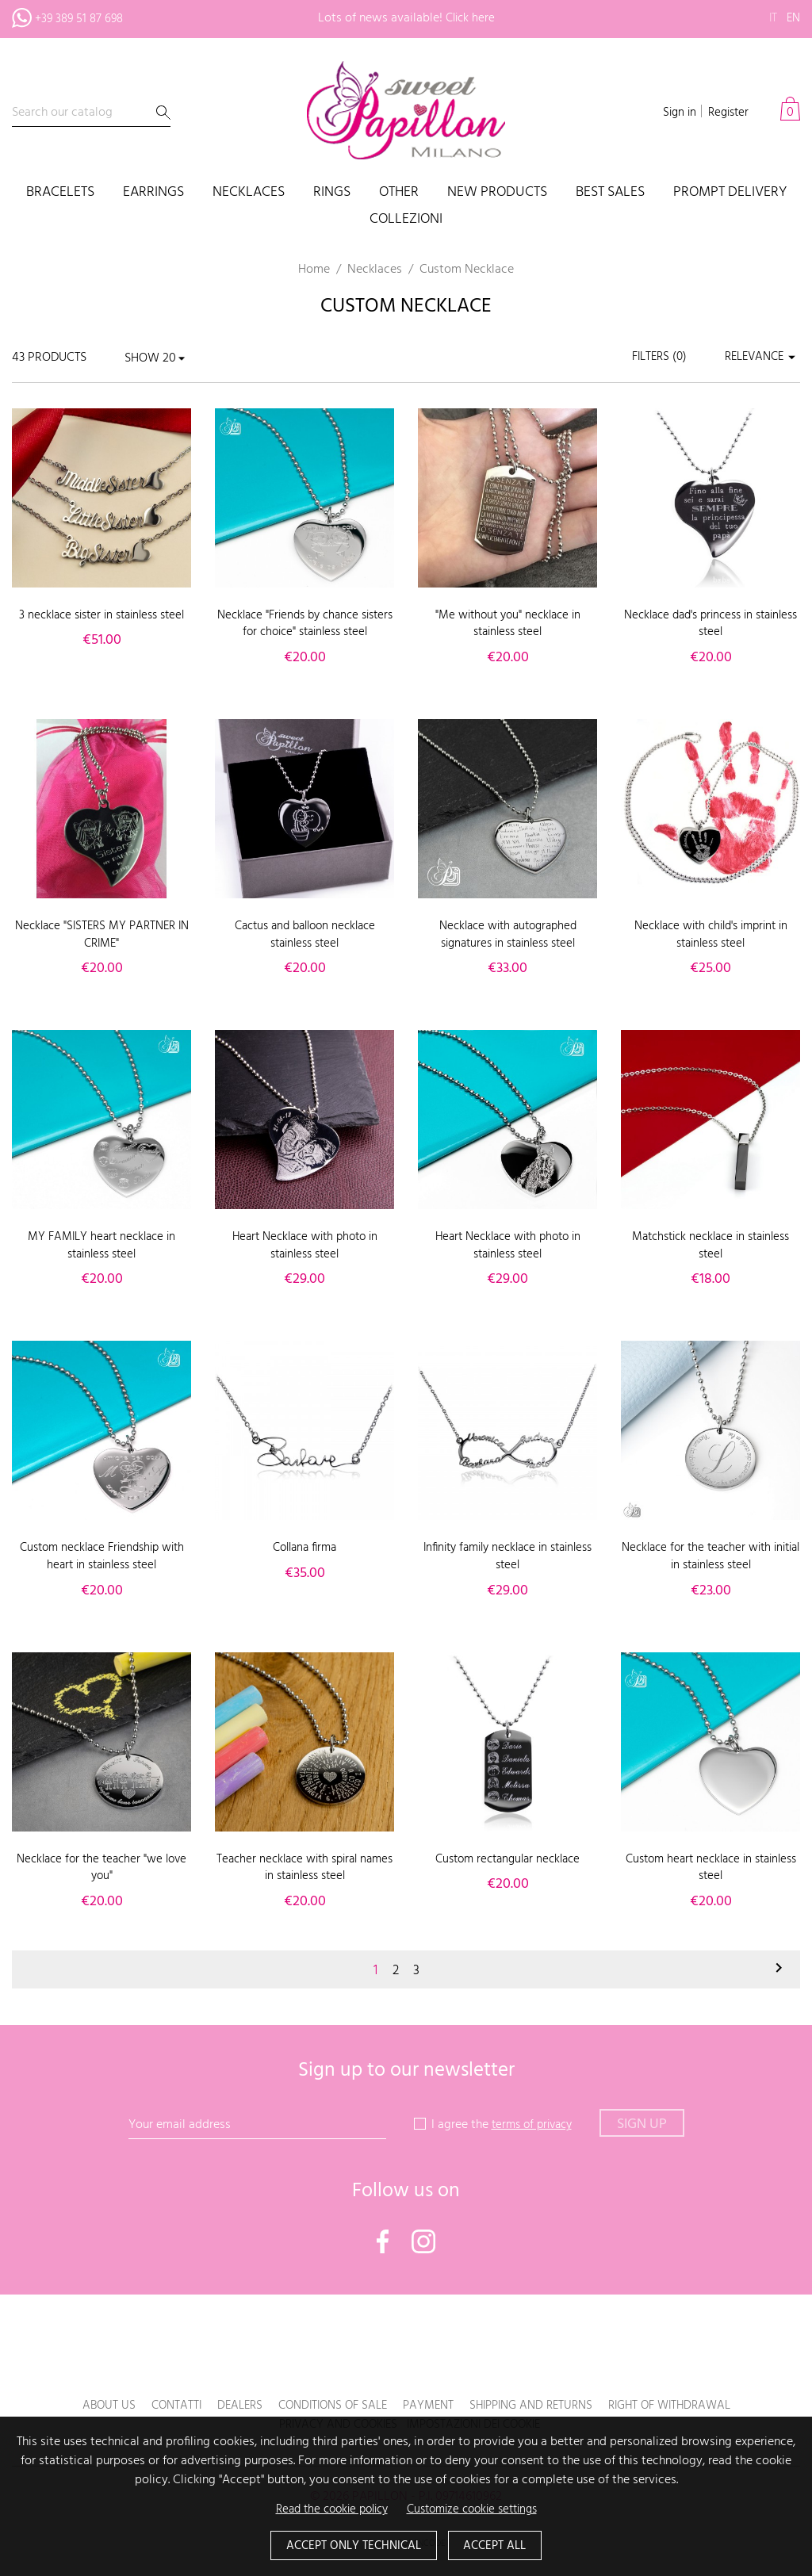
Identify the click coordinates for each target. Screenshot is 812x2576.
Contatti (159, 2405)
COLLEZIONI (406, 220)
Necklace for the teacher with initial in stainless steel (711, 1556)
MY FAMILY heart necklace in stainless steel (101, 1246)
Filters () (650, 357)
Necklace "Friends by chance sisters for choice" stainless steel (304, 624)
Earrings (153, 193)
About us (90, 2405)
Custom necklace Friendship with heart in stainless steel (102, 1556)
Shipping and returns (535, 2405)
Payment (427, 2405)
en (792, 18)
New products (497, 193)
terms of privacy (532, 2125)
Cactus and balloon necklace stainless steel (304, 935)
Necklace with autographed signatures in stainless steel (507, 935)
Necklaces (249, 193)
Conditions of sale (325, 2405)
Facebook (383, 2241)
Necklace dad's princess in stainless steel (711, 624)
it (771, 18)
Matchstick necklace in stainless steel (710, 1246)
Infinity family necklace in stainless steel (508, 1556)
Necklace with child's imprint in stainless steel (710, 935)
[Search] (91, 113)
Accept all (500, 2545)
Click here (470, 18)
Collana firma (305, 1547)
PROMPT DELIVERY (730, 193)
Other (399, 193)
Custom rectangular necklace (508, 1859)
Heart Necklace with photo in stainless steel (305, 1246)
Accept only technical (350, 2545)
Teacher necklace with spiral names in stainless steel (305, 1868)
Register (726, 112)
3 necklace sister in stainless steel (101, 624)
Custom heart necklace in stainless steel (711, 1868)
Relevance (759, 357)
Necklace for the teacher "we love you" (102, 1868)
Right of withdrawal (683, 2405)
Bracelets (60, 193)
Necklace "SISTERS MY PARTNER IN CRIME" (101, 935)
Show (141, 358)
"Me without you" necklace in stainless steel (507, 624)
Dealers (226, 2405)
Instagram (423, 2241)
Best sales (610, 193)
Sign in (674, 112)
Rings (331, 193)
